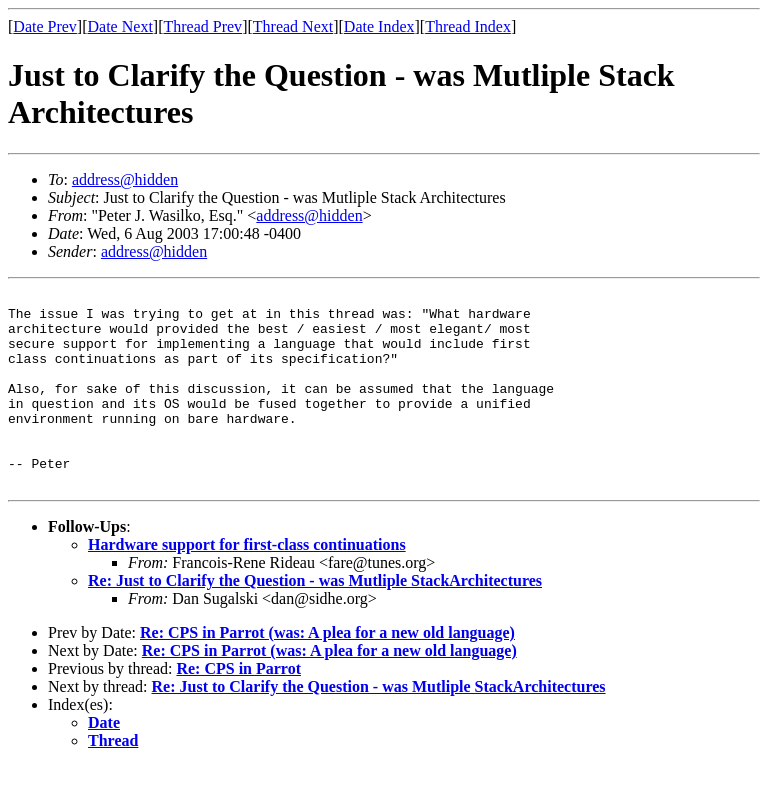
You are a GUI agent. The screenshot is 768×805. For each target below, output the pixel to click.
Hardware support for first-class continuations (247, 583)
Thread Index (468, 26)
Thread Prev (202, 26)
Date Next (120, 26)
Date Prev (45, 26)
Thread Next (293, 26)
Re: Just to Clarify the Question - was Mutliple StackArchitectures (315, 619)
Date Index (379, 26)
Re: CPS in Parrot (238, 707)
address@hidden (125, 179)
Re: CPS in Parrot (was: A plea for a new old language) (327, 671)
